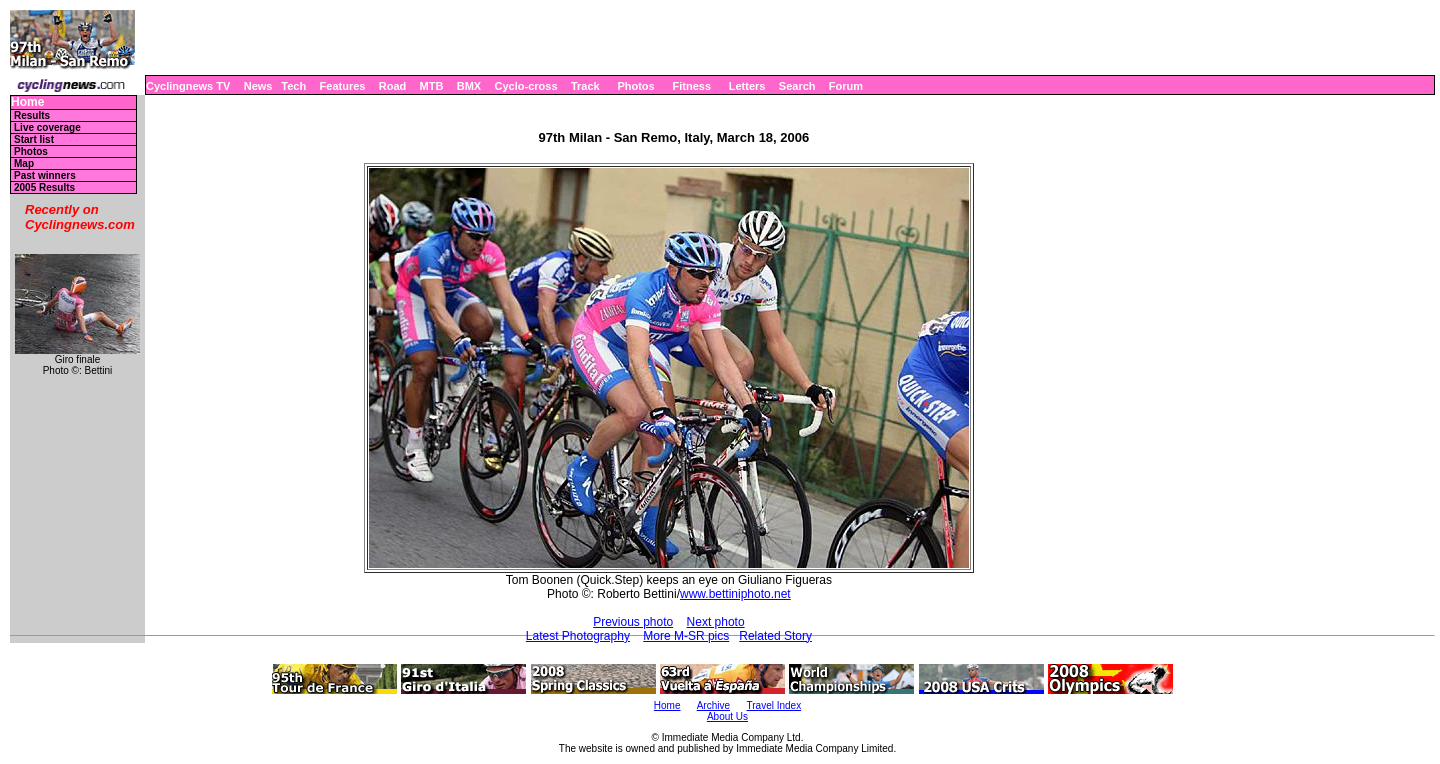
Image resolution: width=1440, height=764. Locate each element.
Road (393, 86)
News (258, 86)
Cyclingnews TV (188, 86)
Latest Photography (578, 636)
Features (343, 86)
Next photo (716, 622)
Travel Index (774, 705)
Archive (713, 705)
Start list (34, 139)
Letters (747, 86)
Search (797, 86)
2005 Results (44, 187)
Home (27, 102)
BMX (469, 86)
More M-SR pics (686, 636)
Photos (635, 86)
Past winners (45, 175)
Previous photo (633, 622)
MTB (432, 86)
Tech (293, 86)
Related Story (775, 636)
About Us (727, 716)
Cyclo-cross (526, 86)
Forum (846, 86)
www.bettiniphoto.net (735, 594)
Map (24, 163)
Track (585, 86)
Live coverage (47, 127)
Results (32, 115)
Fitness (691, 86)
